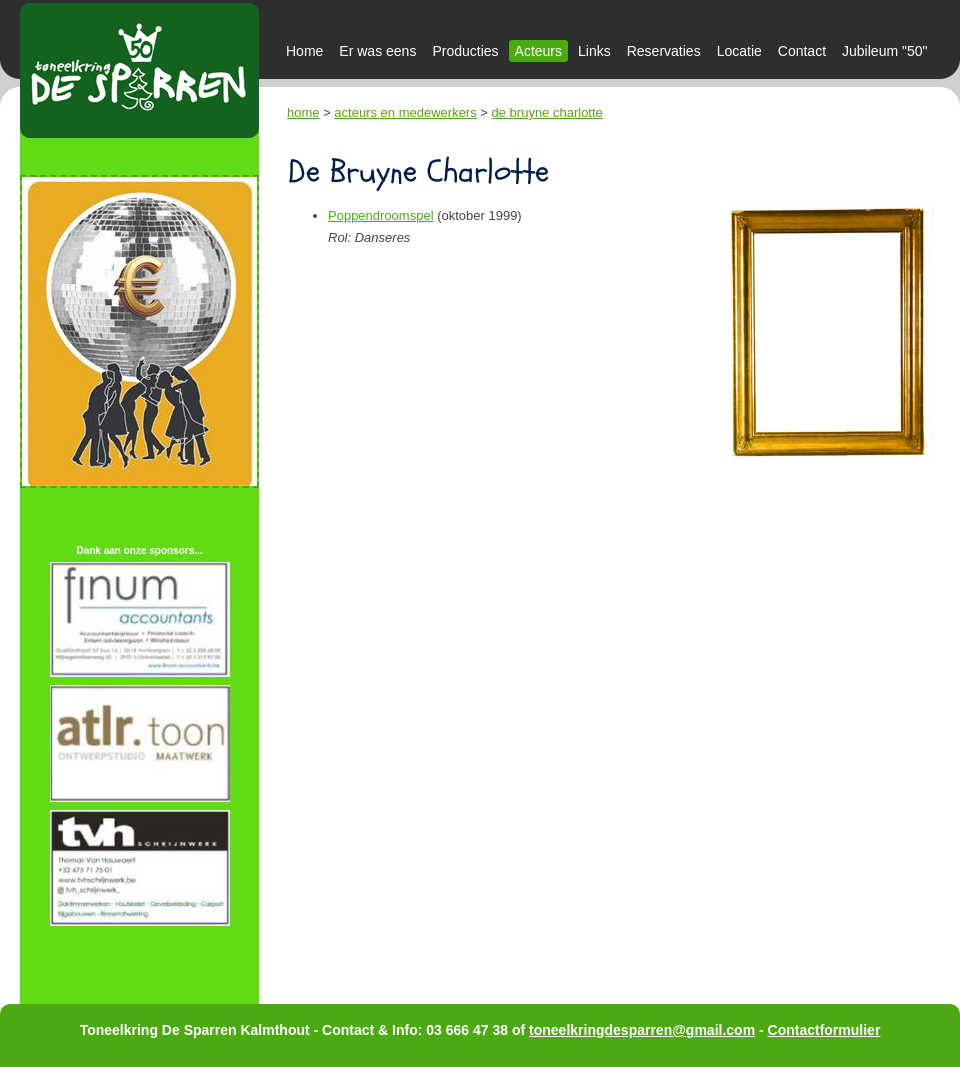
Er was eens (377, 51)
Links (594, 51)
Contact (802, 51)
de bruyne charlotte (547, 112)
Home (304, 51)
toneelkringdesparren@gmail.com (642, 1030)
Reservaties (664, 51)
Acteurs (538, 51)
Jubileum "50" (884, 51)
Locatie (739, 51)
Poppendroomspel (381, 215)
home (303, 112)
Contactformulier (824, 1030)
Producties (465, 51)
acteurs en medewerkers (405, 112)
